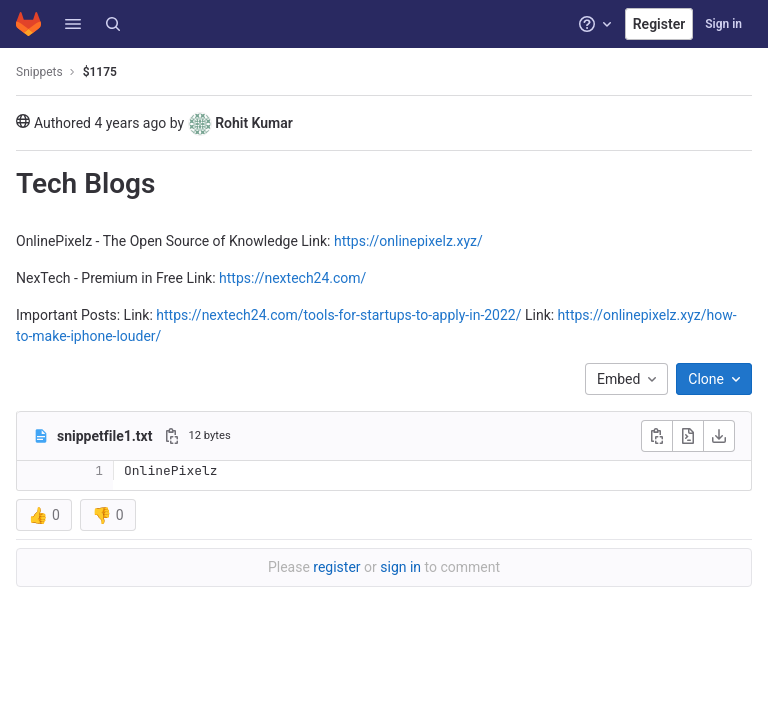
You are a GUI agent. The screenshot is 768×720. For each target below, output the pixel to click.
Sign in (723, 24)
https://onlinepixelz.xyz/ (408, 241)
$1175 (100, 72)
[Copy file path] (172, 436)
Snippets (39, 72)
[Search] (113, 24)
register (336, 567)
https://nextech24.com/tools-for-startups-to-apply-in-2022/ (338, 315)
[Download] (719, 436)
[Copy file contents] (657, 436)
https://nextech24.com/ (292, 278)
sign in (400, 567)
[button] (73, 24)
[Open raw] (688, 436)
